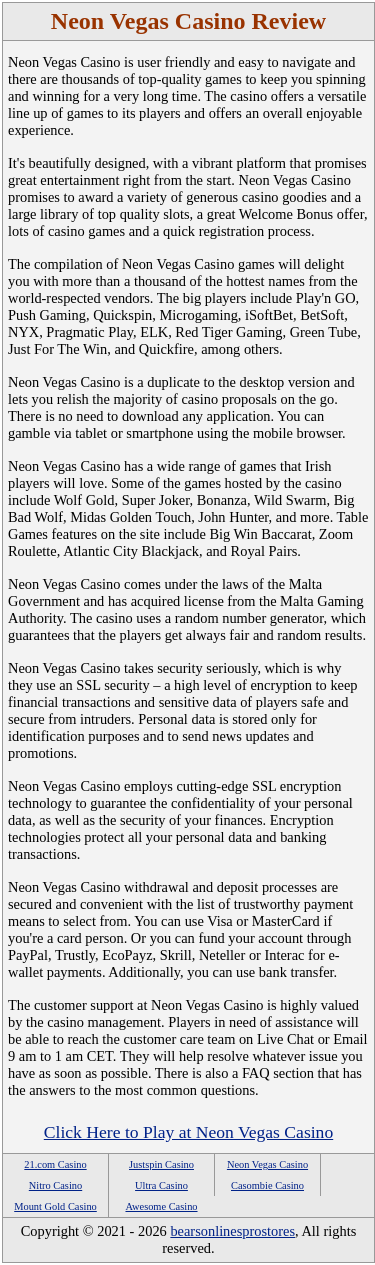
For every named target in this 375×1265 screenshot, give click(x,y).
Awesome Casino (161, 1206)
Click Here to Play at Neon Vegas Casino (188, 1132)
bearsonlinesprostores (232, 1231)
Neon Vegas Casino (267, 1164)
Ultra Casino (161, 1185)
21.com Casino (55, 1164)
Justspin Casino (161, 1164)
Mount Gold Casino (55, 1206)
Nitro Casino (55, 1185)
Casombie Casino (267, 1185)
